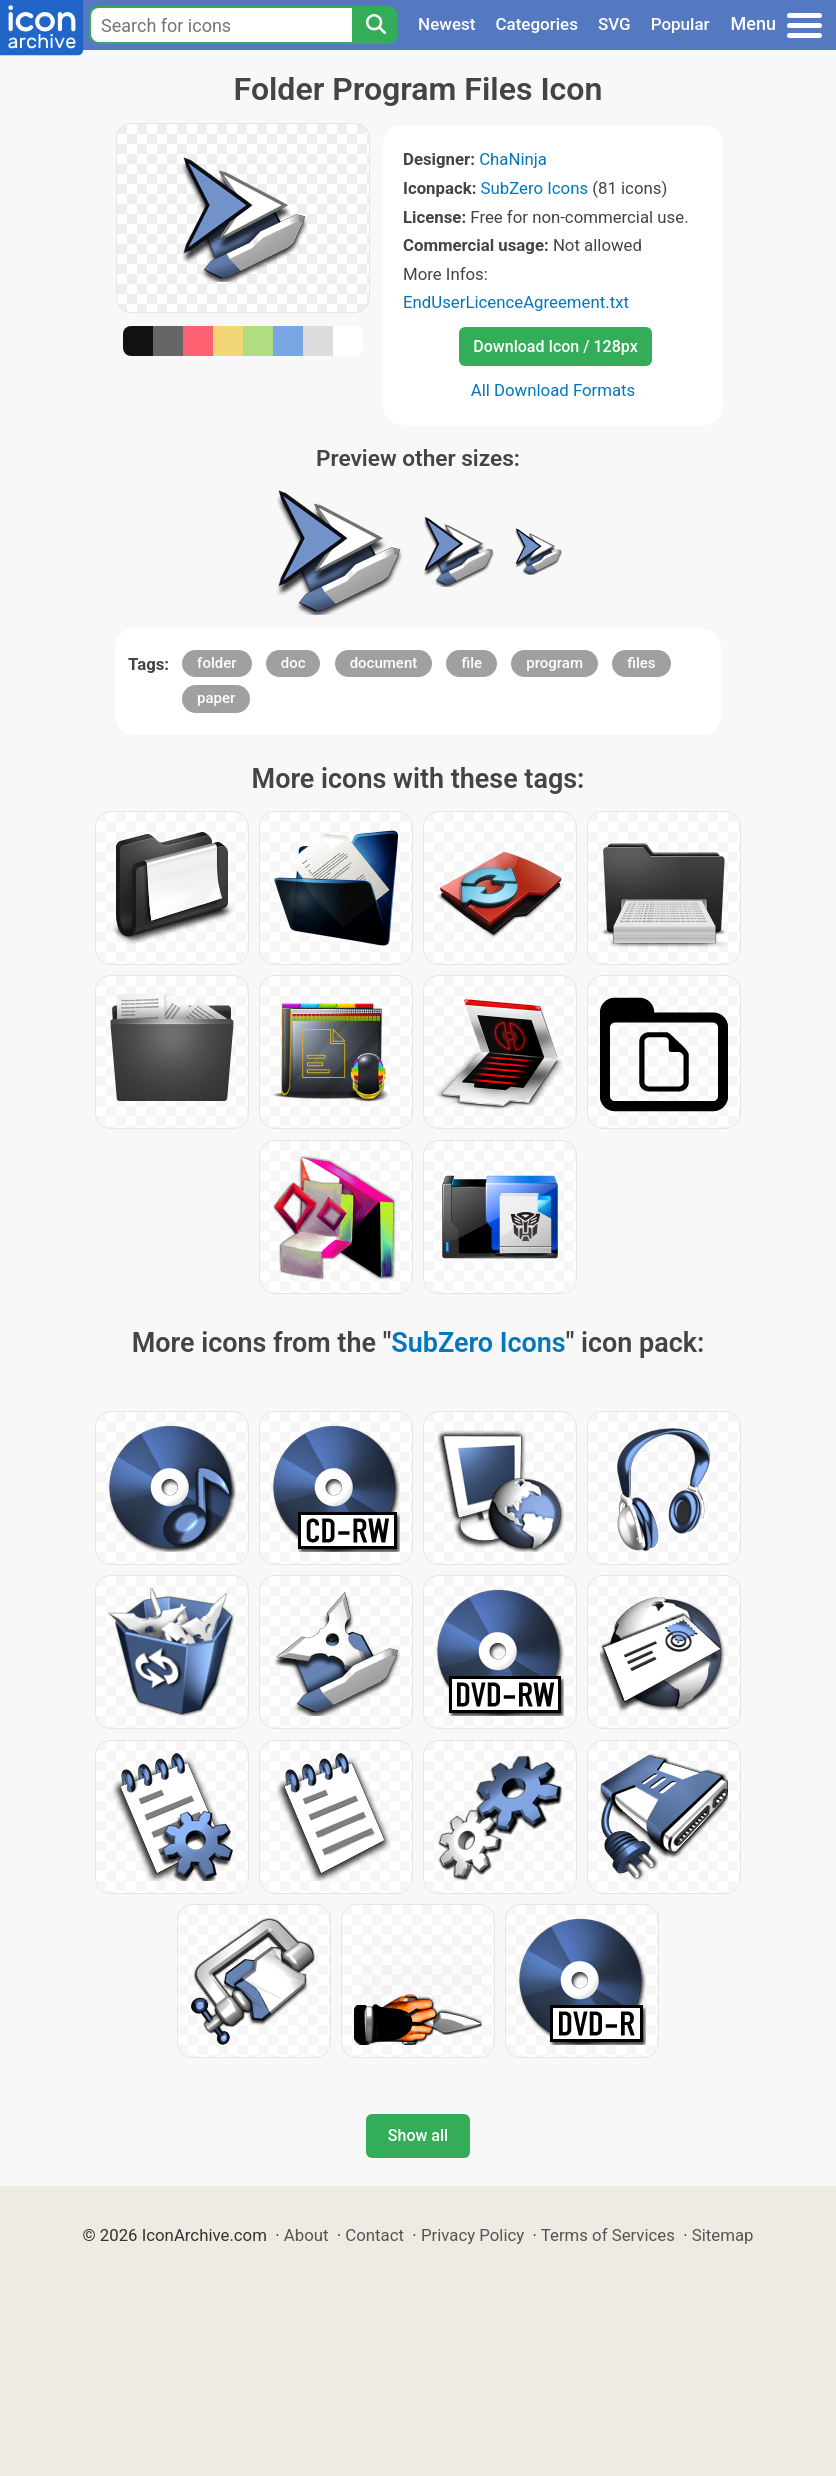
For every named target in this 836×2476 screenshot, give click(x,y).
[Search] (375, 25)
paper (216, 698)
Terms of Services (608, 2235)
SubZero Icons (535, 188)
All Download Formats (553, 390)
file (471, 663)
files (641, 663)
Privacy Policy (472, 2235)
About (306, 2235)
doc (293, 663)
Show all (418, 2135)
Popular (680, 24)
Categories (536, 24)
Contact (374, 2235)
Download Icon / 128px (555, 346)
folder (216, 663)
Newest (446, 24)
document (384, 663)
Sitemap (723, 2235)
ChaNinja (513, 159)
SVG (614, 24)
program (554, 663)
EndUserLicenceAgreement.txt (516, 302)
